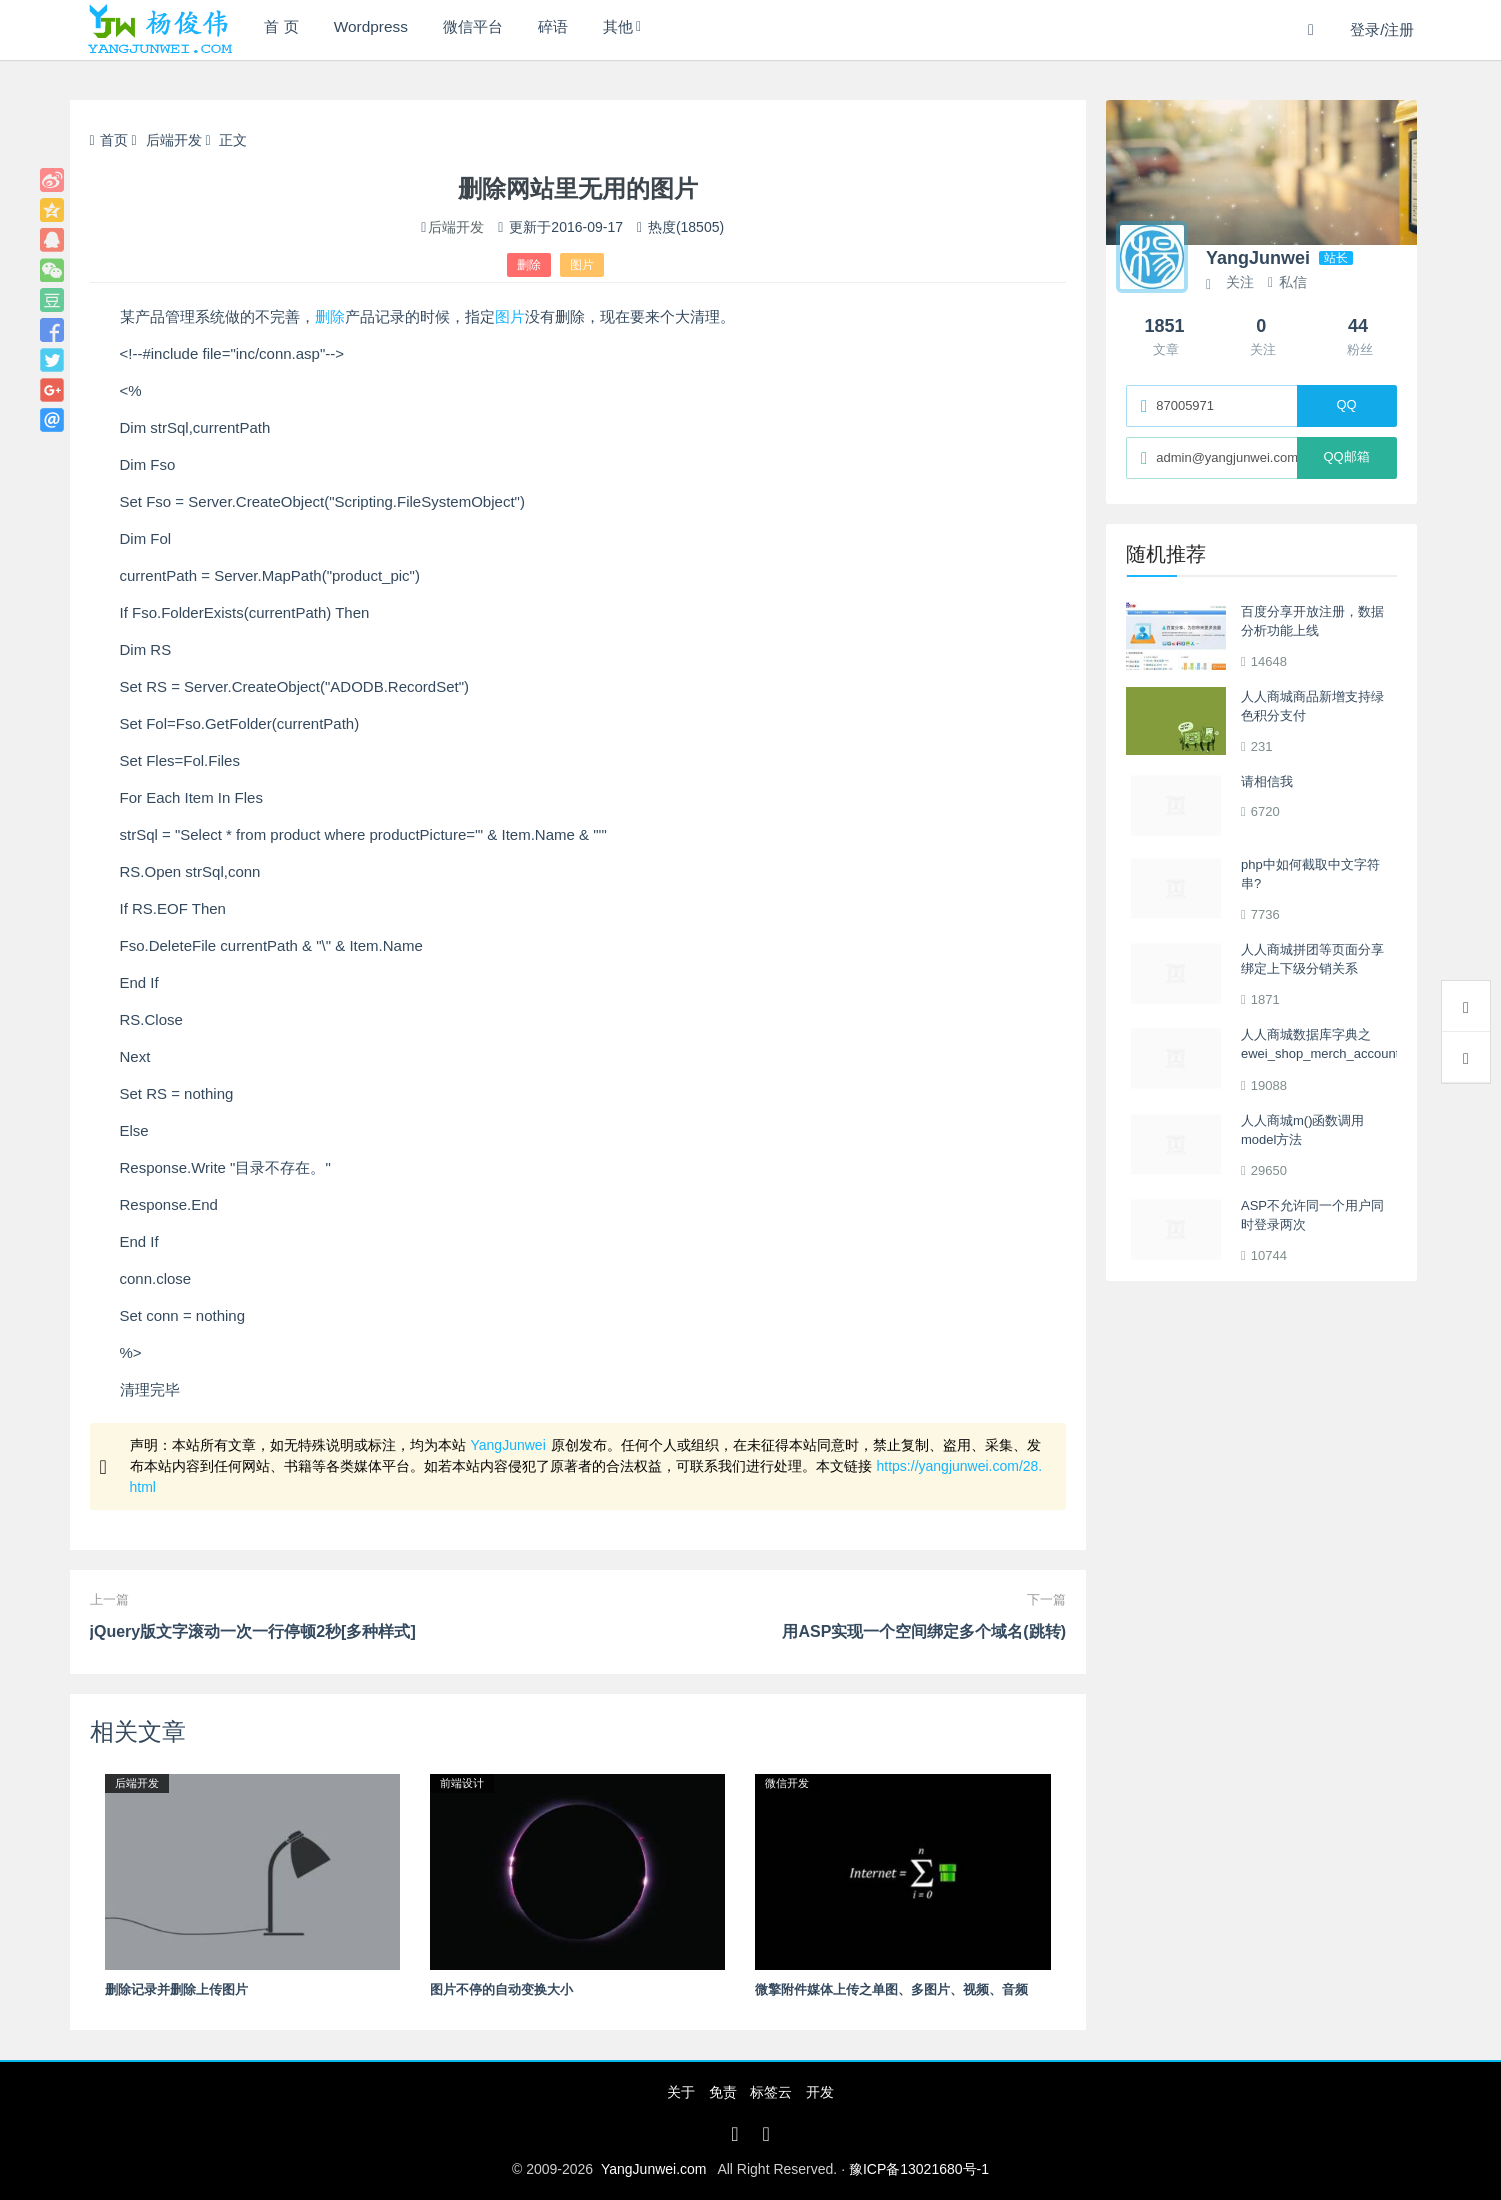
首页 (109, 140)
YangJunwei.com (654, 2169)
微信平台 (502, 29)
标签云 (771, 2092)
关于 (681, 2092)
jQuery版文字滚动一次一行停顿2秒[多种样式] (253, 1631)
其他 (670, 29)
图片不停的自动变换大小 (501, 1989)
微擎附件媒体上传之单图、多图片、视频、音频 (891, 1989)
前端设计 (462, 1783)
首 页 (287, 29)
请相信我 (1267, 781)
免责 (723, 2092)
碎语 (594, 29)
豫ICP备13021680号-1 (919, 2169)
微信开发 (787, 1783)
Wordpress (387, 29)
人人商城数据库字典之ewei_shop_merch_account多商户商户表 (1320, 1054)
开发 (820, 2092)
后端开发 (174, 140)
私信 (1287, 282)
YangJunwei (508, 1445)
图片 (582, 265)
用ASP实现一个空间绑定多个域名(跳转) (924, 1631)
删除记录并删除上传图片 (176, 1989)
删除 (529, 265)
